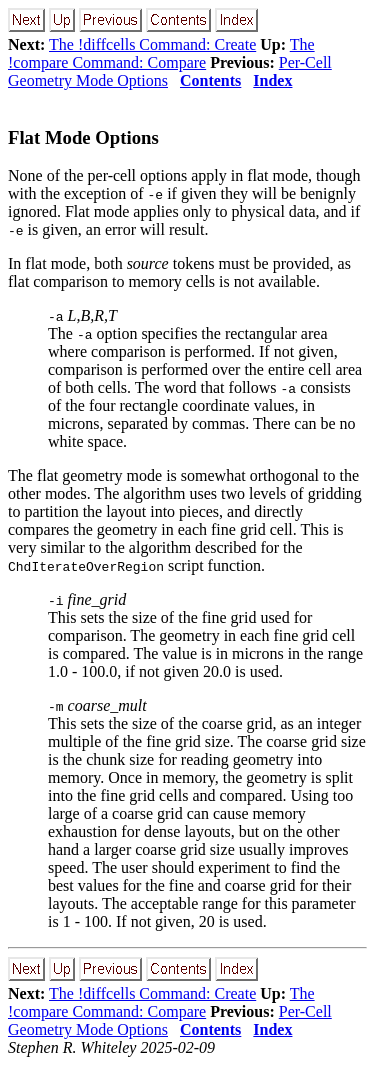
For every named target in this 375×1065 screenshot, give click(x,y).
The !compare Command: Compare (161, 53)
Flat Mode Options (83, 137)
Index (272, 80)
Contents (210, 80)
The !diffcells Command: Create (152, 44)
